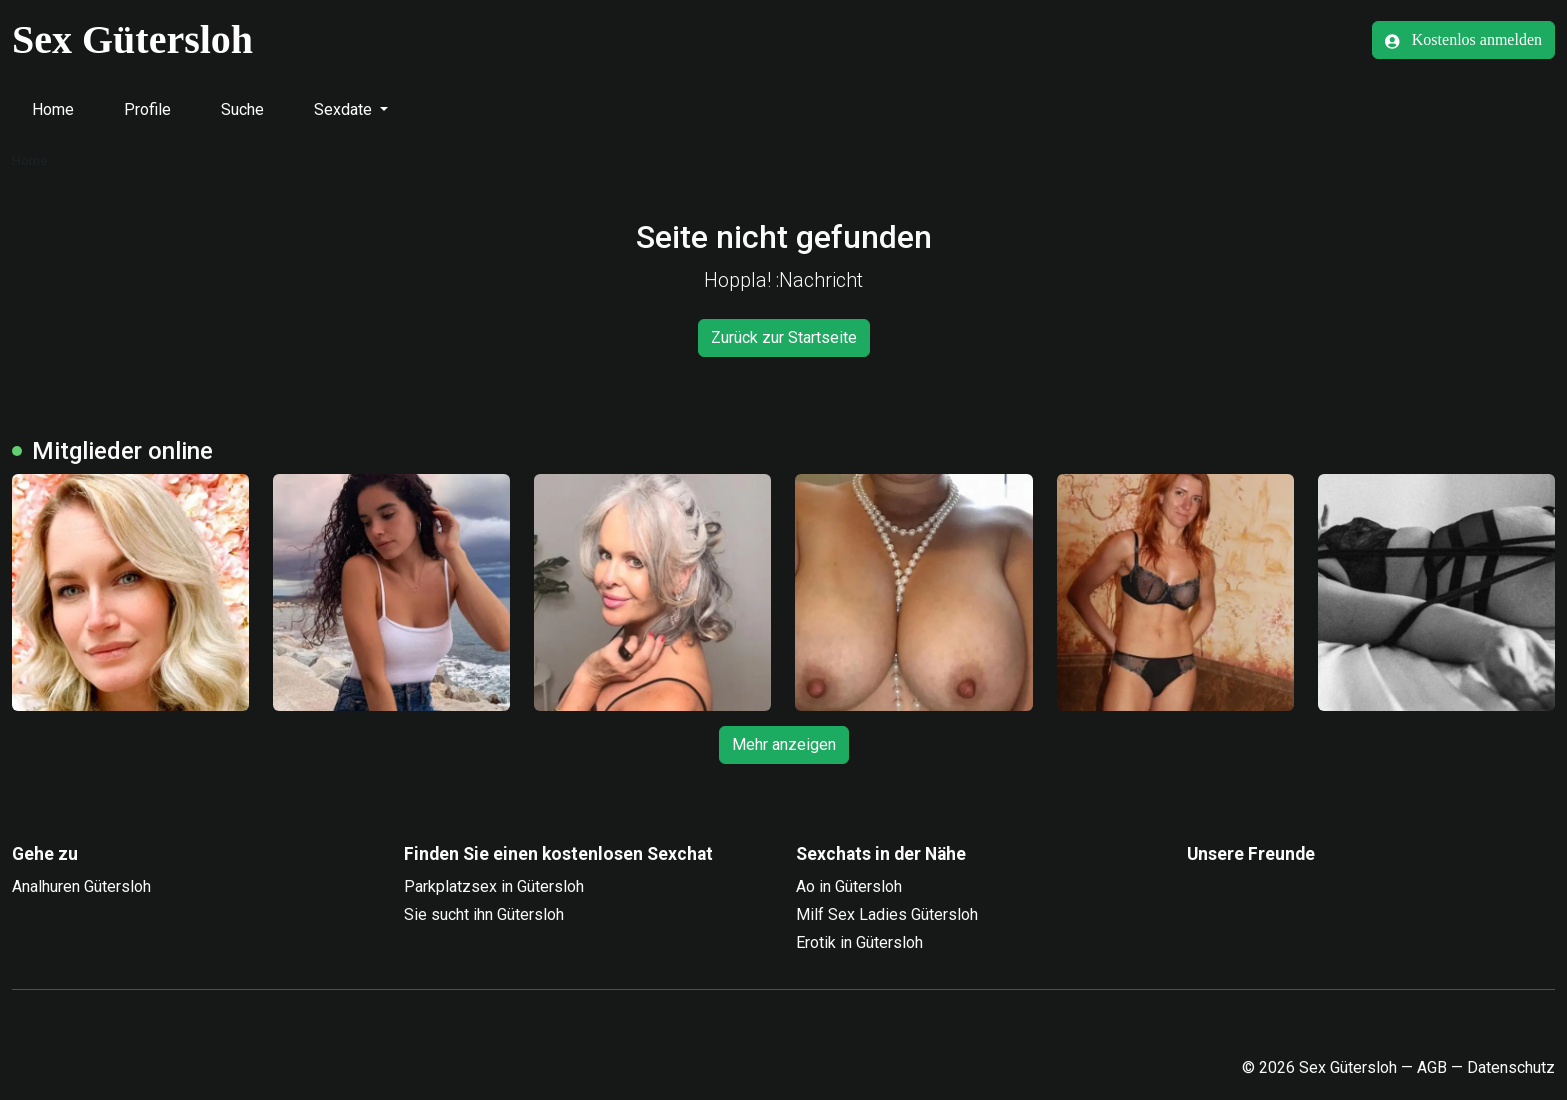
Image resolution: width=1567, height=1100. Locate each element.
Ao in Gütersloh (849, 886)
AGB (1432, 1067)
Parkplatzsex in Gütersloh (494, 886)
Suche (242, 109)
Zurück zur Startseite (784, 337)
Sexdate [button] (345, 109)
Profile (147, 109)
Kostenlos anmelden (1463, 40)
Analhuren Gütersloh (81, 886)
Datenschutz (1511, 1067)
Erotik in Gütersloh (859, 942)
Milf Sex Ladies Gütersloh (887, 914)
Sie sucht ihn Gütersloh (484, 914)
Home (53, 109)
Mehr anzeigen (784, 744)
